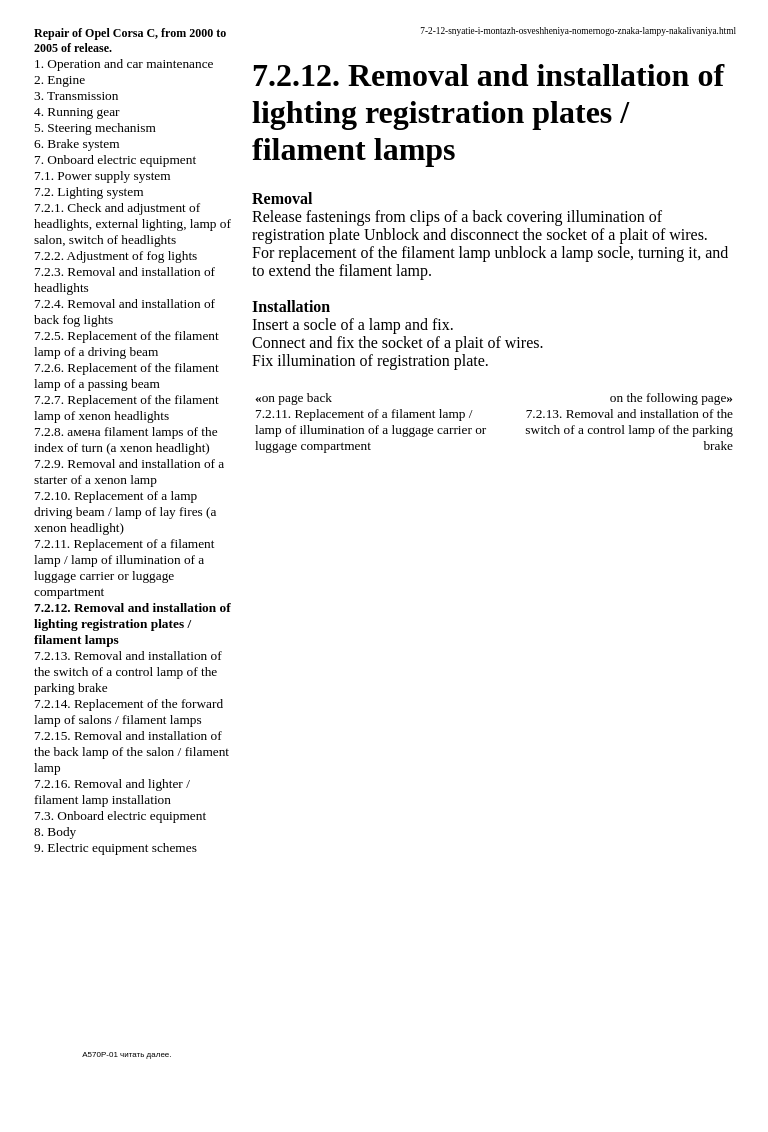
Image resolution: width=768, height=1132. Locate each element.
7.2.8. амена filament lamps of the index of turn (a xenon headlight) (126, 439)
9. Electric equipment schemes (115, 847)
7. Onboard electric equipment (115, 159)
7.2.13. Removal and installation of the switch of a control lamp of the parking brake (128, 671)
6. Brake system (77, 143)
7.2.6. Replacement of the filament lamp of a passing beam (126, 375)
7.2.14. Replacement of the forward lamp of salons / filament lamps (128, 711)
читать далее (144, 1054)
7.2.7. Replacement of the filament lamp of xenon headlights (126, 407)
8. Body (55, 831)
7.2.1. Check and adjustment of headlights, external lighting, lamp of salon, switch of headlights (132, 223)
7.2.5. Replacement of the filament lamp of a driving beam (126, 343)
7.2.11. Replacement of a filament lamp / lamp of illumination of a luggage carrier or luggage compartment (124, 567)
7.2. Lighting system (89, 191)
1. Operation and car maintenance (123, 63)
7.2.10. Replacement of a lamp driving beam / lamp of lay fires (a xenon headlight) (125, 511)
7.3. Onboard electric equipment (120, 815)
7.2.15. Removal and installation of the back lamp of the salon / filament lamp (131, 751)
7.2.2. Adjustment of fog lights (115, 255)
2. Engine (59, 79)
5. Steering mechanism (95, 127)
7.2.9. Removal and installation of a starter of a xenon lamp (129, 471)
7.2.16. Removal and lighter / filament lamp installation (112, 791)
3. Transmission (76, 95)
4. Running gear (77, 111)
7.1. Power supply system (102, 175)
